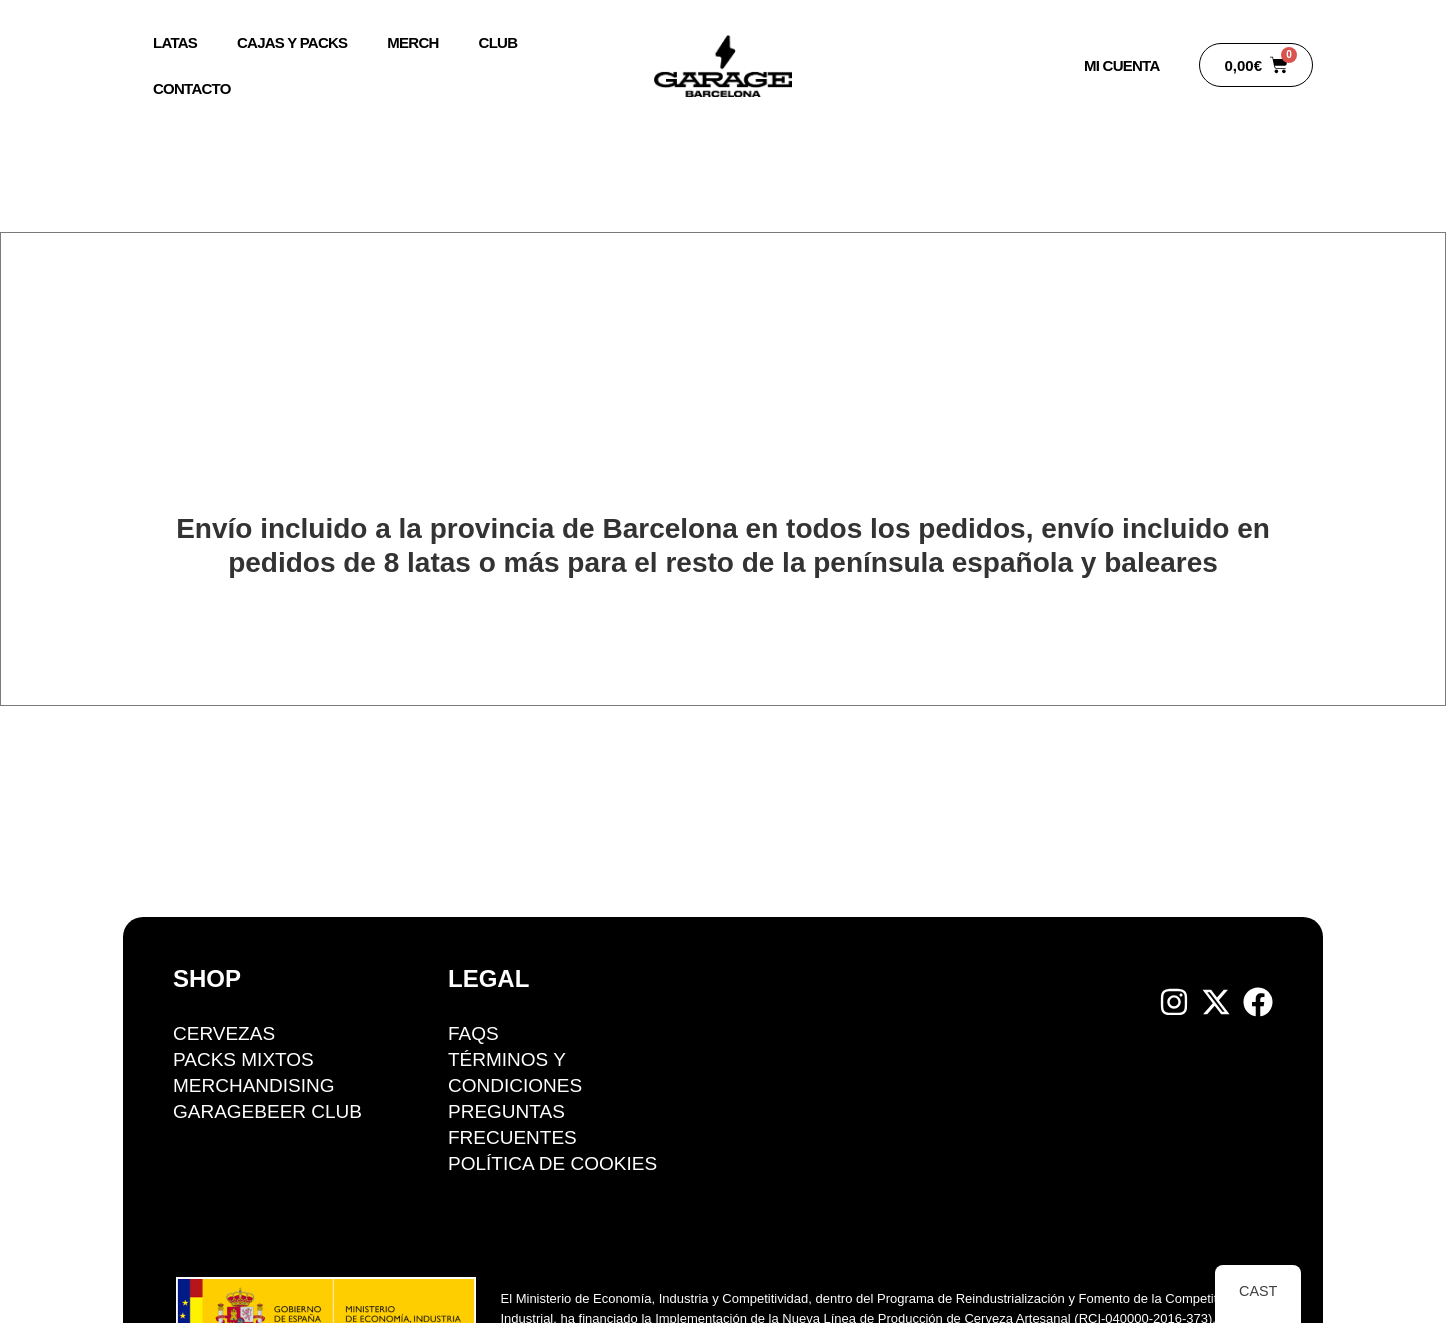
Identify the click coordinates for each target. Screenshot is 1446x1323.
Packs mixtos (243, 1059)
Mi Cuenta (1121, 65)
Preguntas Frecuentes (512, 1124)
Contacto (192, 88)
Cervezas (224, 1033)
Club (497, 42)
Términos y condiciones (515, 1072)
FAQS (473, 1033)
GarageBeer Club (267, 1111)
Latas (175, 42)
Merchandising (254, 1085)
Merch (412, 42)
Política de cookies (552, 1163)
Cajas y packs (292, 42)
